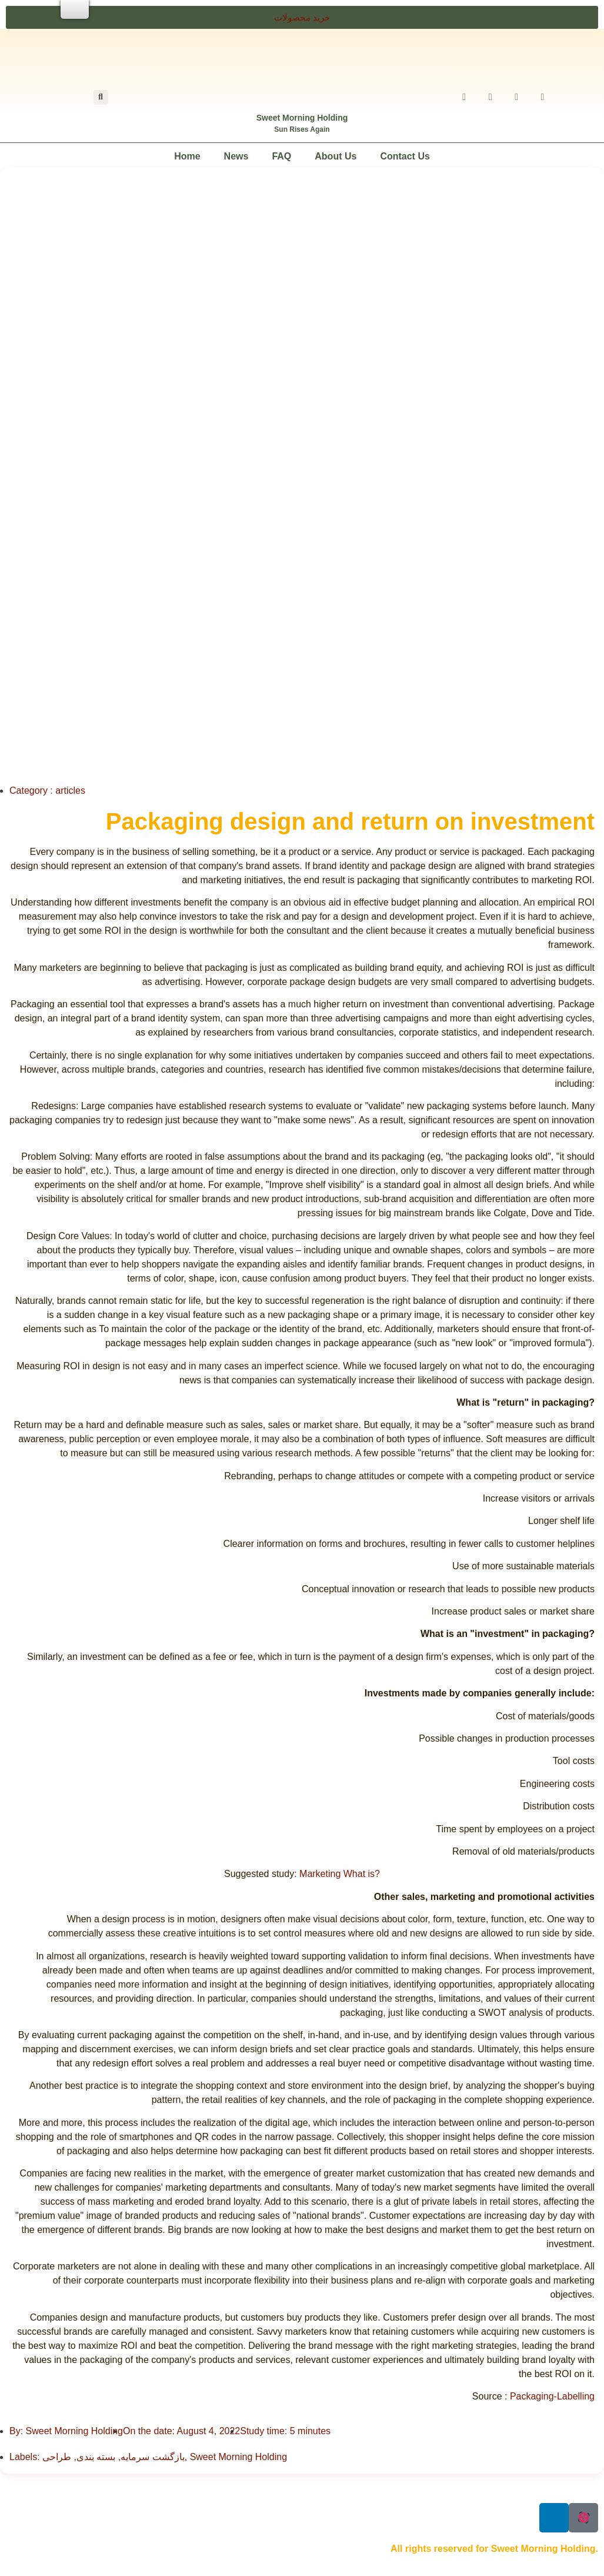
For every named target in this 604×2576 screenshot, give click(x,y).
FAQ (281, 156)
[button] (302, 17)
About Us (335, 156)
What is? (361, 1874)
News (236, 156)
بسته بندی (95, 2457)
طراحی (56, 2457)
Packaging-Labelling (552, 2396)
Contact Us (404, 156)
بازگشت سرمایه (152, 2457)
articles (70, 791)
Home (187, 156)
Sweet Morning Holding (302, 117)
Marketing (321, 1874)
